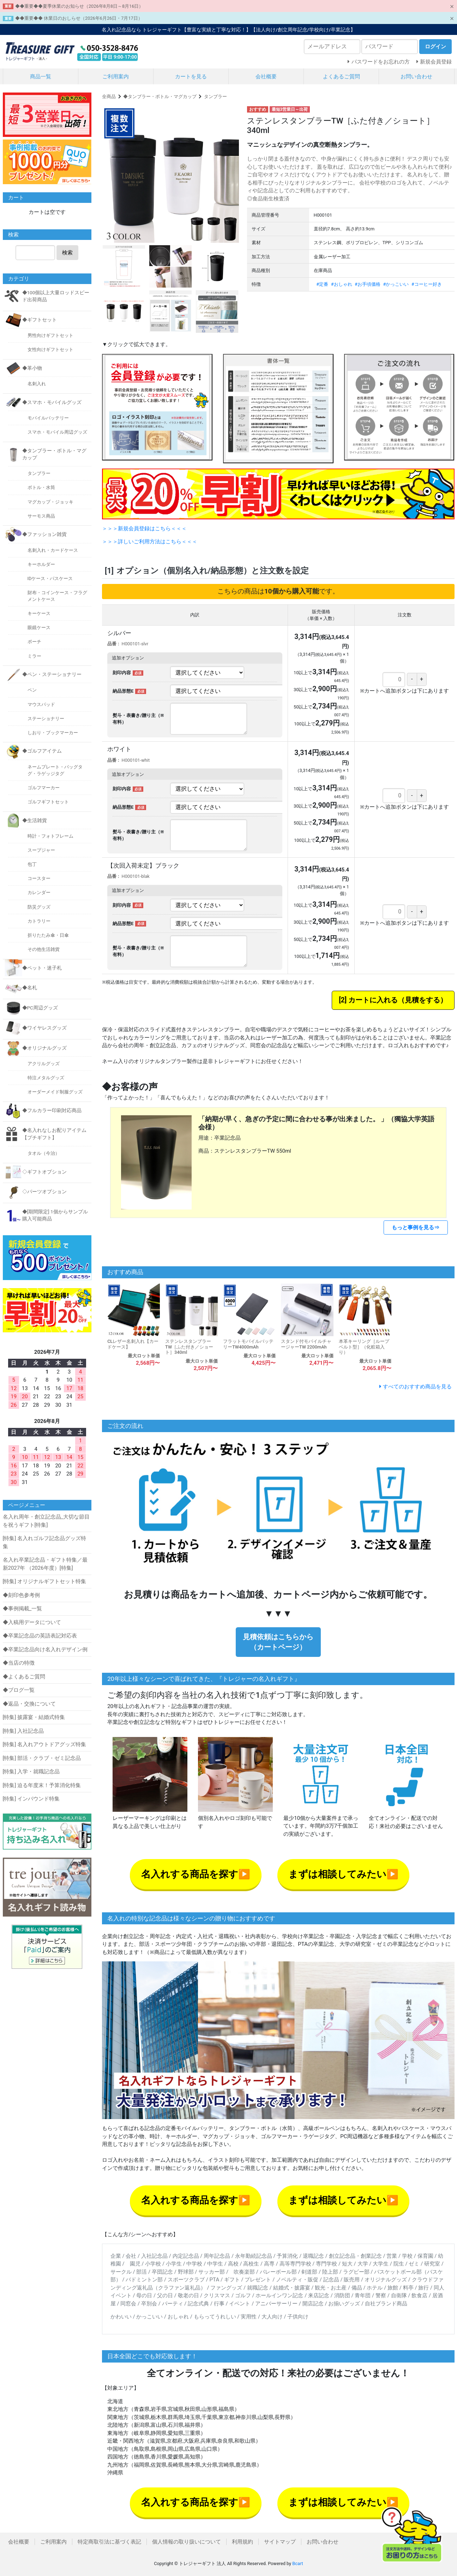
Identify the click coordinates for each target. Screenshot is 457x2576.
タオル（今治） (44, 1153)
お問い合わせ (416, 76)
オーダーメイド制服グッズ (55, 1091)
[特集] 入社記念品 (23, 1731)
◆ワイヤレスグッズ (44, 1028)
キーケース (39, 613)
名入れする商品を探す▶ (195, 1874)
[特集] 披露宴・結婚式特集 (34, 1717)
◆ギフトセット (39, 319)
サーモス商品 (41, 516)
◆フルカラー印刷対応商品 (52, 1110)
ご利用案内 (115, 76)
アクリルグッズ (44, 1063)
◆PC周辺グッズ (40, 1008)
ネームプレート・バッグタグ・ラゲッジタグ (55, 770)
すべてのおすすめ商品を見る (417, 1386)
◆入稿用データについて (32, 1622)
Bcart (297, 2563)
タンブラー (215, 96)
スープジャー (41, 850)
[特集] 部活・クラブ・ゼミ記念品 (42, 1758)
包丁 (32, 864)
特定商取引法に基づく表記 (109, 2542)
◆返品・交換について (29, 1704)
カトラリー (39, 921)
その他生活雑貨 (44, 949)
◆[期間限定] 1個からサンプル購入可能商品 (55, 1215)
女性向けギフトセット (50, 349)
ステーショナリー (46, 718)
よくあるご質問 (341, 76)
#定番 (322, 284)
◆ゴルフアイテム (42, 751)
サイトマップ (280, 2542)
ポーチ (34, 641)
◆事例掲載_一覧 (22, 1608)
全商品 (109, 96)
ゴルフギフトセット (48, 801)
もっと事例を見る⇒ (415, 1227)
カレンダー (39, 892)
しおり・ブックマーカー (53, 732)
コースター (39, 878)
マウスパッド (41, 704)
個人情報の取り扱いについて (186, 2542)
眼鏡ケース (39, 627)
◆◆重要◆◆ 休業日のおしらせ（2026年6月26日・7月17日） (79, 18)
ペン (32, 690)
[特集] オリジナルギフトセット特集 (44, 1581)
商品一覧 (40, 76)
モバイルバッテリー (48, 418)
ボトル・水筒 (41, 487)
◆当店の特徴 (19, 1663)
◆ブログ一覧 (19, 1690)
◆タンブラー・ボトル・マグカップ (160, 96)
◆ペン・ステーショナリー (52, 674)
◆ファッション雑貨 (44, 534)
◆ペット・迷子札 (42, 968)
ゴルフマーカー (44, 787)
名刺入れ (37, 383)
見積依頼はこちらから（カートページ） (278, 1642)
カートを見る (191, 76)
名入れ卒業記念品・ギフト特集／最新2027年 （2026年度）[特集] (45, 1564)
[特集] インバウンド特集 (31, 1799)
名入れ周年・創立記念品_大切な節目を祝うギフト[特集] (46, 1521)
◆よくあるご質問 (24, 1676)
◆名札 (29, 987)
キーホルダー (41, 564)
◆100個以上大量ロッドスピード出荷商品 (56, 296)
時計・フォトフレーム (50, 836)
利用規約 (242, 2542)
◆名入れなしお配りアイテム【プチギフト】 (54, 1133)
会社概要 (266, 76)
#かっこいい (396, 284)
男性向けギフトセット (50, 335)
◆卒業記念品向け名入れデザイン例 (45, 1649)
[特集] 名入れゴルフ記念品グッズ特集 (44, 1542)
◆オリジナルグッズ (44, 1048)
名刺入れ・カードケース (53, 550)
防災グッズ (39, 907)
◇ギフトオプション (44, 1172)
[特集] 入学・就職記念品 (31, 1771)
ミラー (34, 656)
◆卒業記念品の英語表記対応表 (40, 1636)
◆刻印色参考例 (21, 1595)
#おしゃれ (341, 284)
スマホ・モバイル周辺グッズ (57, 432)
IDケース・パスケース (50, 578)
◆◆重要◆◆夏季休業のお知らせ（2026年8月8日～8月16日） (79, 6)
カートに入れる (373, 1000)
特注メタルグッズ (46, 1077)
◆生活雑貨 (34, 820)
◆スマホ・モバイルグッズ (52, 402)
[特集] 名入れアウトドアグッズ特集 (44, 1744)
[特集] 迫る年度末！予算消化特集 (42, 1785)
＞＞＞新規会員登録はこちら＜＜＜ (144, 528)
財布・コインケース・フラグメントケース (57, 596)
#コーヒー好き (426, 284)
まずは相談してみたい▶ (343, 1874)
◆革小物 (32, 368)
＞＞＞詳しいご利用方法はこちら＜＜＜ (149, 541)
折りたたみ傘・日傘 (48, 935)
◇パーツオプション (44, 1191)
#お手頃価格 (367, 284)
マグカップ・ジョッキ (50, 502)
